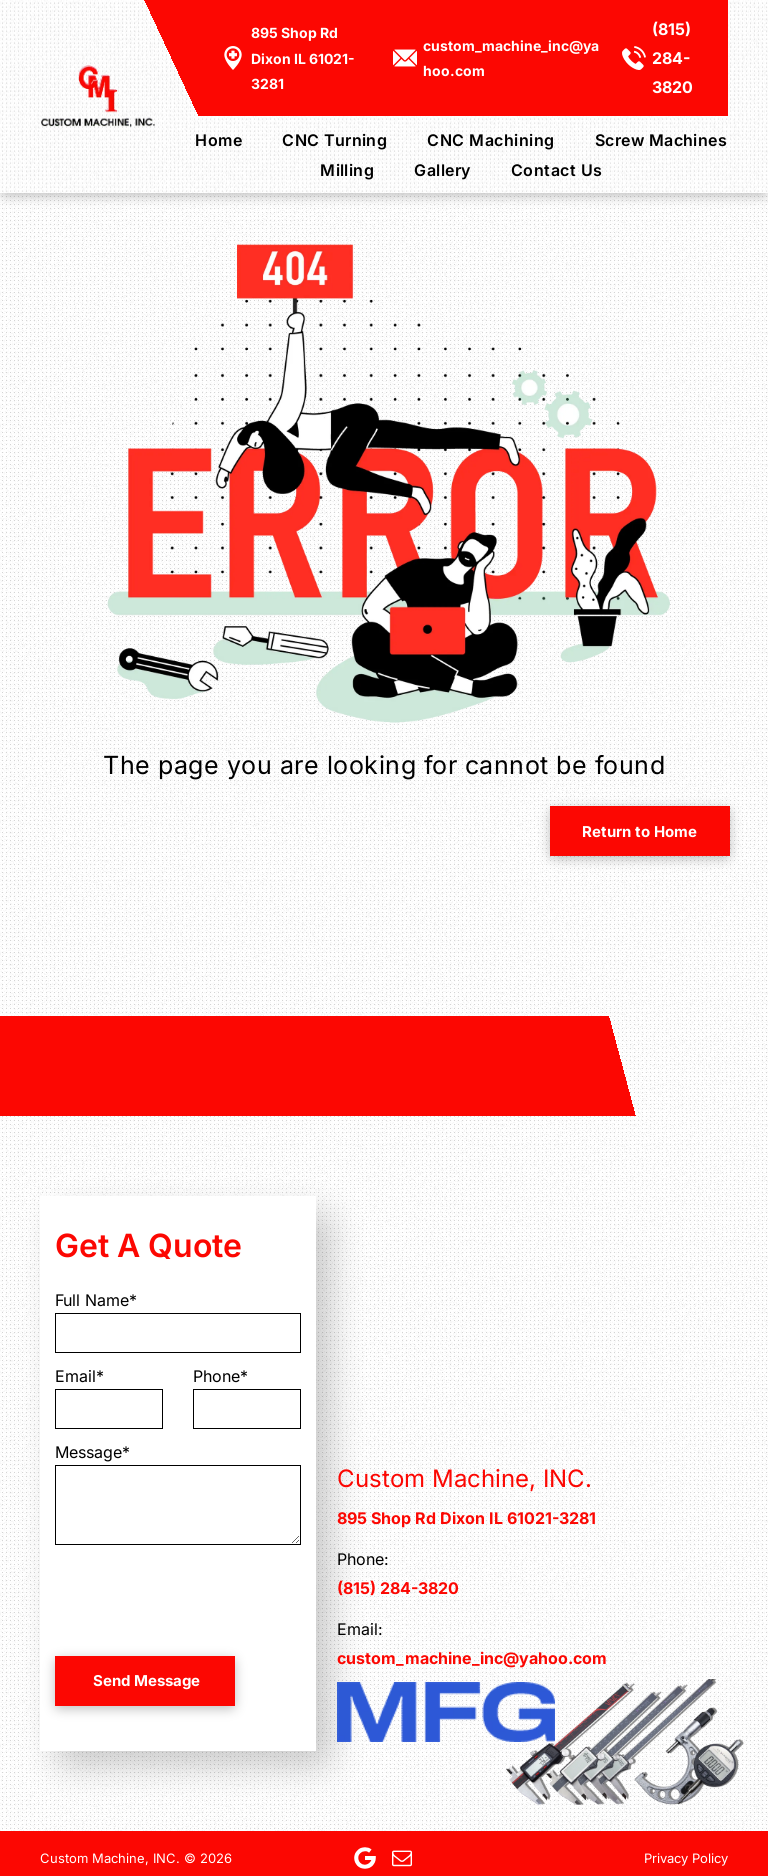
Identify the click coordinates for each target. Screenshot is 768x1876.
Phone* (220, 1376)
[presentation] (207, 1597)
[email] (402, 1858)
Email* (79, 1376)
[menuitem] (198, 139)
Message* (92, 1452)
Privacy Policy (686, 1858)
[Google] (365, 1858)
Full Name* (96, 1300)
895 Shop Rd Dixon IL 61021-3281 (303, 57)
